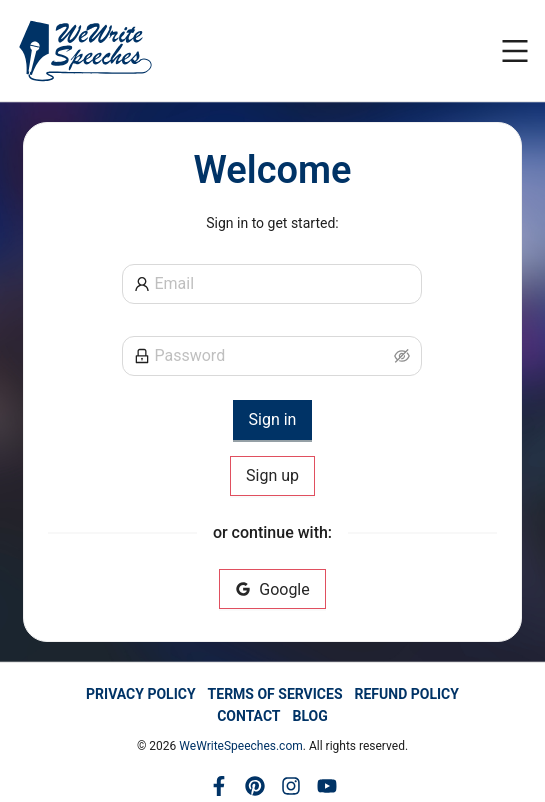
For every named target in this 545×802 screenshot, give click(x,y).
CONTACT (248, 716)
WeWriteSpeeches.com (240, 746)
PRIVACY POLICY (141, 694)
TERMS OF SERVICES (275, 694)
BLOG (310, 716)
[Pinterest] (255, 786)
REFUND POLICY (407, 694)
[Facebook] (219, 786)
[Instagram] (291, 786)
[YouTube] (327, 786)
